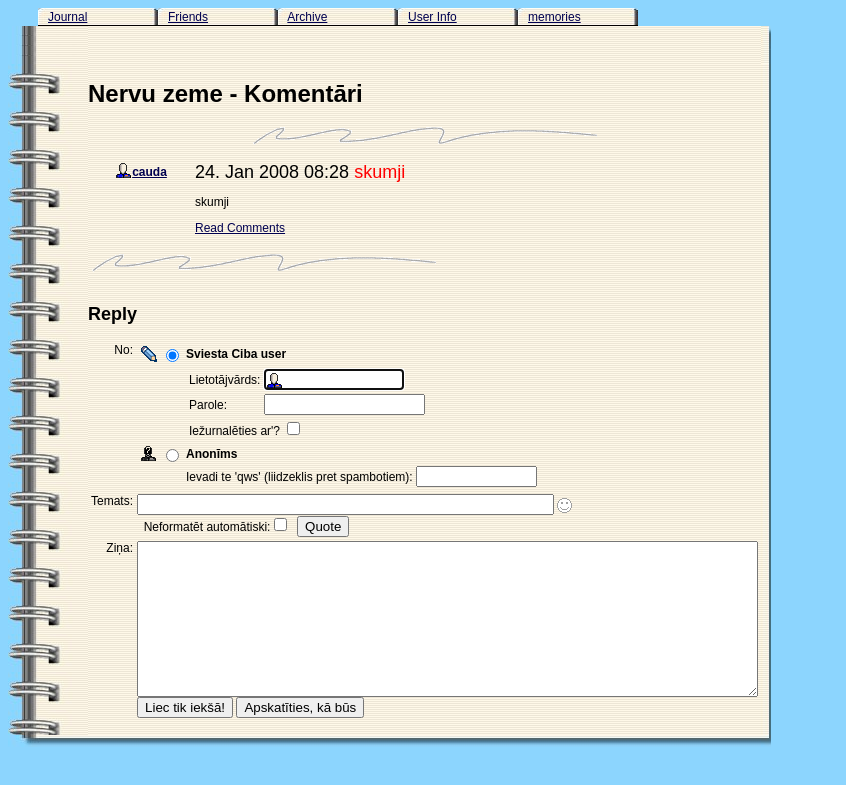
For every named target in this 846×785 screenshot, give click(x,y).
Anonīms (211, 454)
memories (554, 17)
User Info (432, 17)
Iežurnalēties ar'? (236, 431)
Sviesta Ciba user (236, 354)
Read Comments (240, 228)
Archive (307, 17)
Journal (67, 17)
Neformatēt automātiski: (207, 527)
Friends (188, 17)
